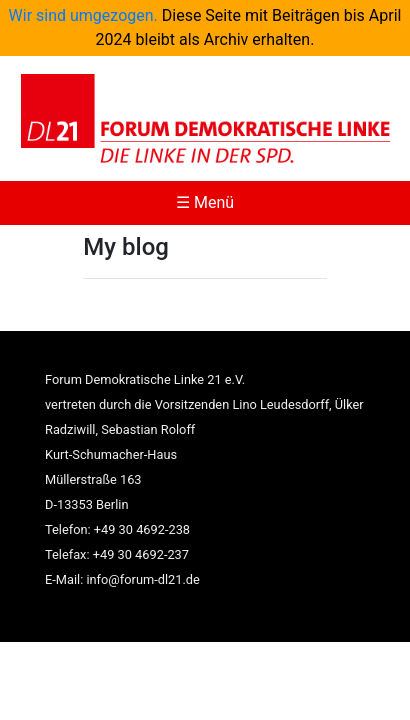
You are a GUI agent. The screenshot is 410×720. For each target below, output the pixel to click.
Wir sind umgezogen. (83, 15)
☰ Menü (205, 202)
